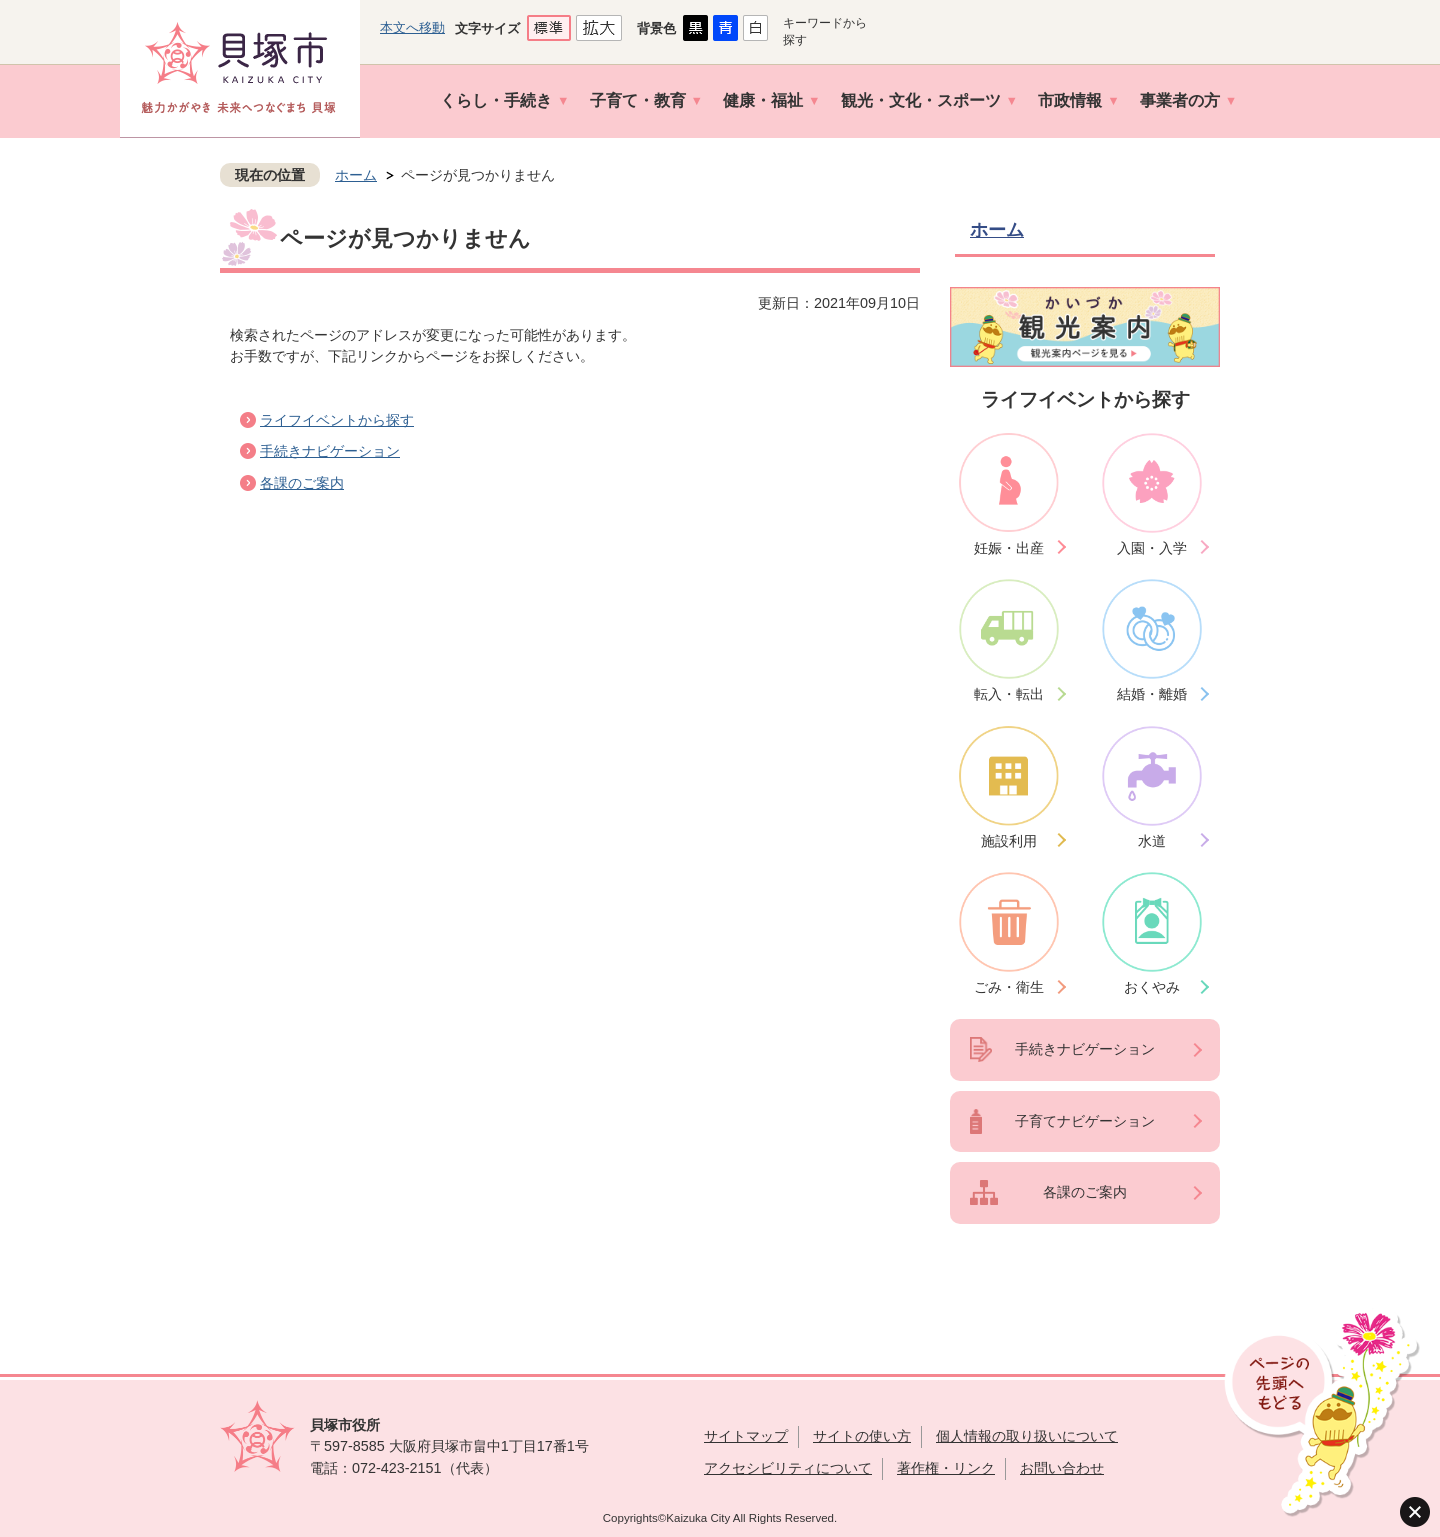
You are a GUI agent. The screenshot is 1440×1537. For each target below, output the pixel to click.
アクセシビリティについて (788, 1468)
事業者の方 (1180, 100)
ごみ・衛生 (1009, 987)
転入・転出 (1009, 694)
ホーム (356, 175)
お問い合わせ (1062, 1468)
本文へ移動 (412, 27)
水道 (1152, 841)
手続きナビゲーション (330, 451)
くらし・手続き (496, 100)
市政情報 (1070, 100)
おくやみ (1152, 987)
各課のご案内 (302, 483)
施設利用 (1009, 841)
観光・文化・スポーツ (921, 100)
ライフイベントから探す (337, 420)
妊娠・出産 (1009, 548)
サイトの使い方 (862, 1436)
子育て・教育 (638, 100)
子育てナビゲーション (1085, 1121)
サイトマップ (746, 1436)
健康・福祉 (763, 100)
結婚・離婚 (1152, 694)
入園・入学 (1152, 548)
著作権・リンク (946, 1468)
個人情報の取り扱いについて (1027, 1436)
